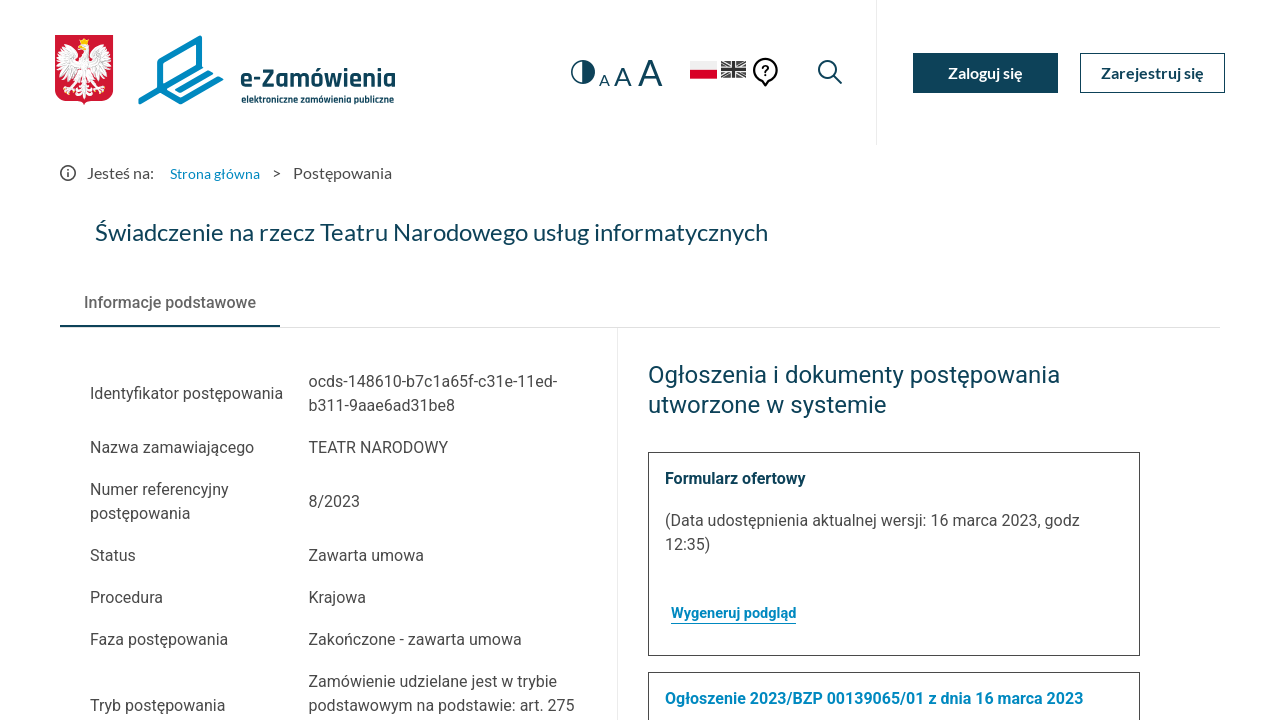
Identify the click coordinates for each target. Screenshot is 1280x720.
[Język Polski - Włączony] (685, 72)
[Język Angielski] (728, 72)
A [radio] (586, 80)
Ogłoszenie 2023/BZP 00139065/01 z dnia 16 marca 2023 (874, 698)
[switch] (562, 72)
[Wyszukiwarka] (827, 72)
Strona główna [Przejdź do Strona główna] (220, 172)
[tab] (170, 303)
